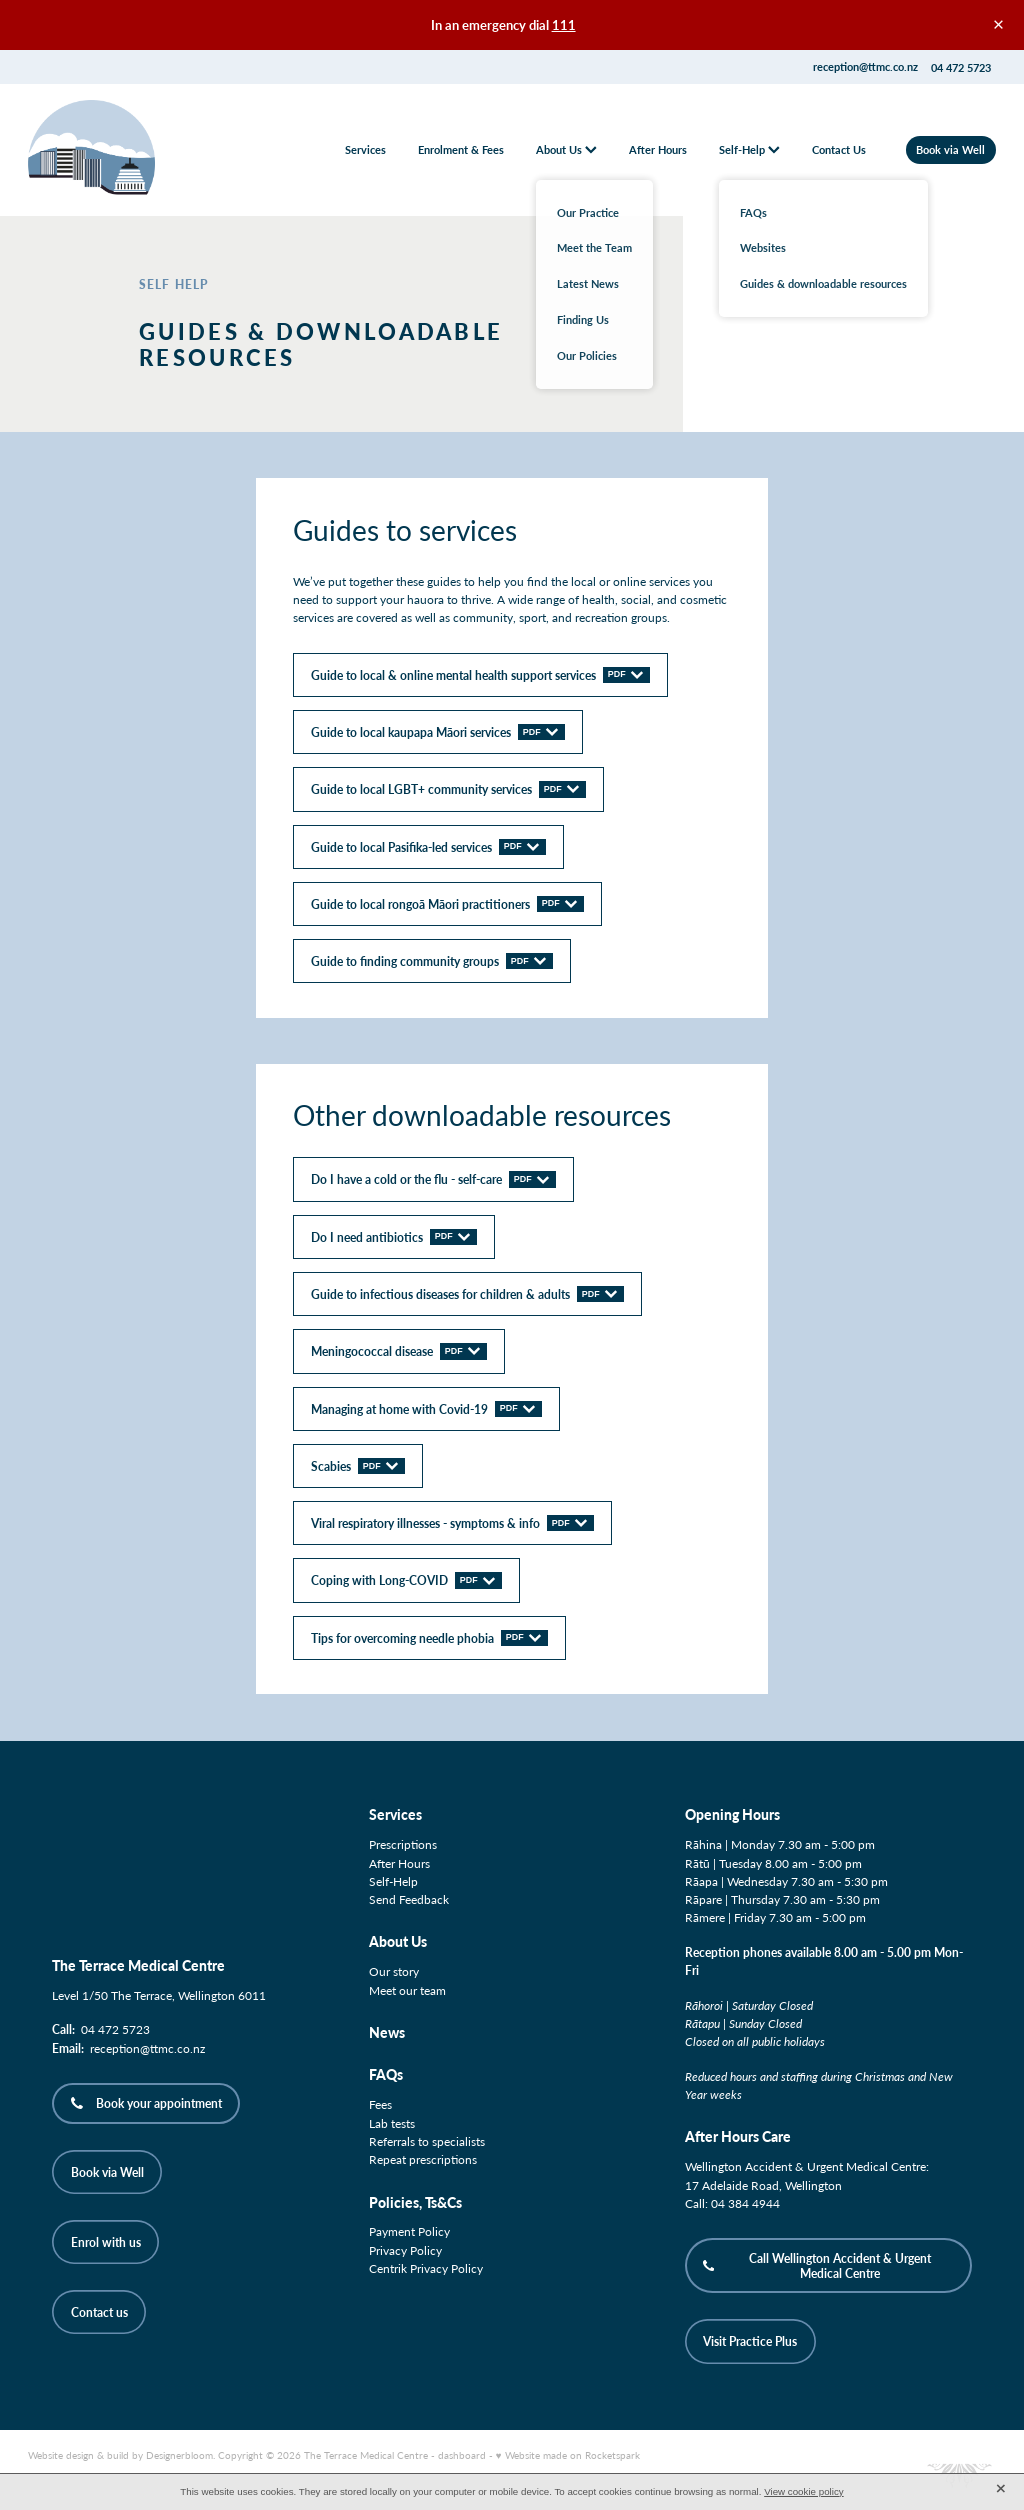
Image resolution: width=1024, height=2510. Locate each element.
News (387, 2032)
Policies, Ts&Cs (415, 2202)
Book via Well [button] (107, 2172)
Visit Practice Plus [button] (750, 2341)
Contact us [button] (99, 2312)
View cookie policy (804, 2491)
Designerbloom (179, 2455)
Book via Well (950, 149)
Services (365, 149)
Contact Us (839, 149)
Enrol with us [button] (106, 2242)
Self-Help (749, 149)
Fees (380, 2104)
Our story (394, 1971)
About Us (566, 149)
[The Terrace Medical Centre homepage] (125, 150)
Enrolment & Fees (461, 149)
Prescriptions (403, 1844)
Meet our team (407, 1990)
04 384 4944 (745, 2203)
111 (564, 25)
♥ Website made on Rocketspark (568, 2455)
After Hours (658, 149)
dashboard (462, 2455)
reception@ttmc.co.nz (865, 67)
